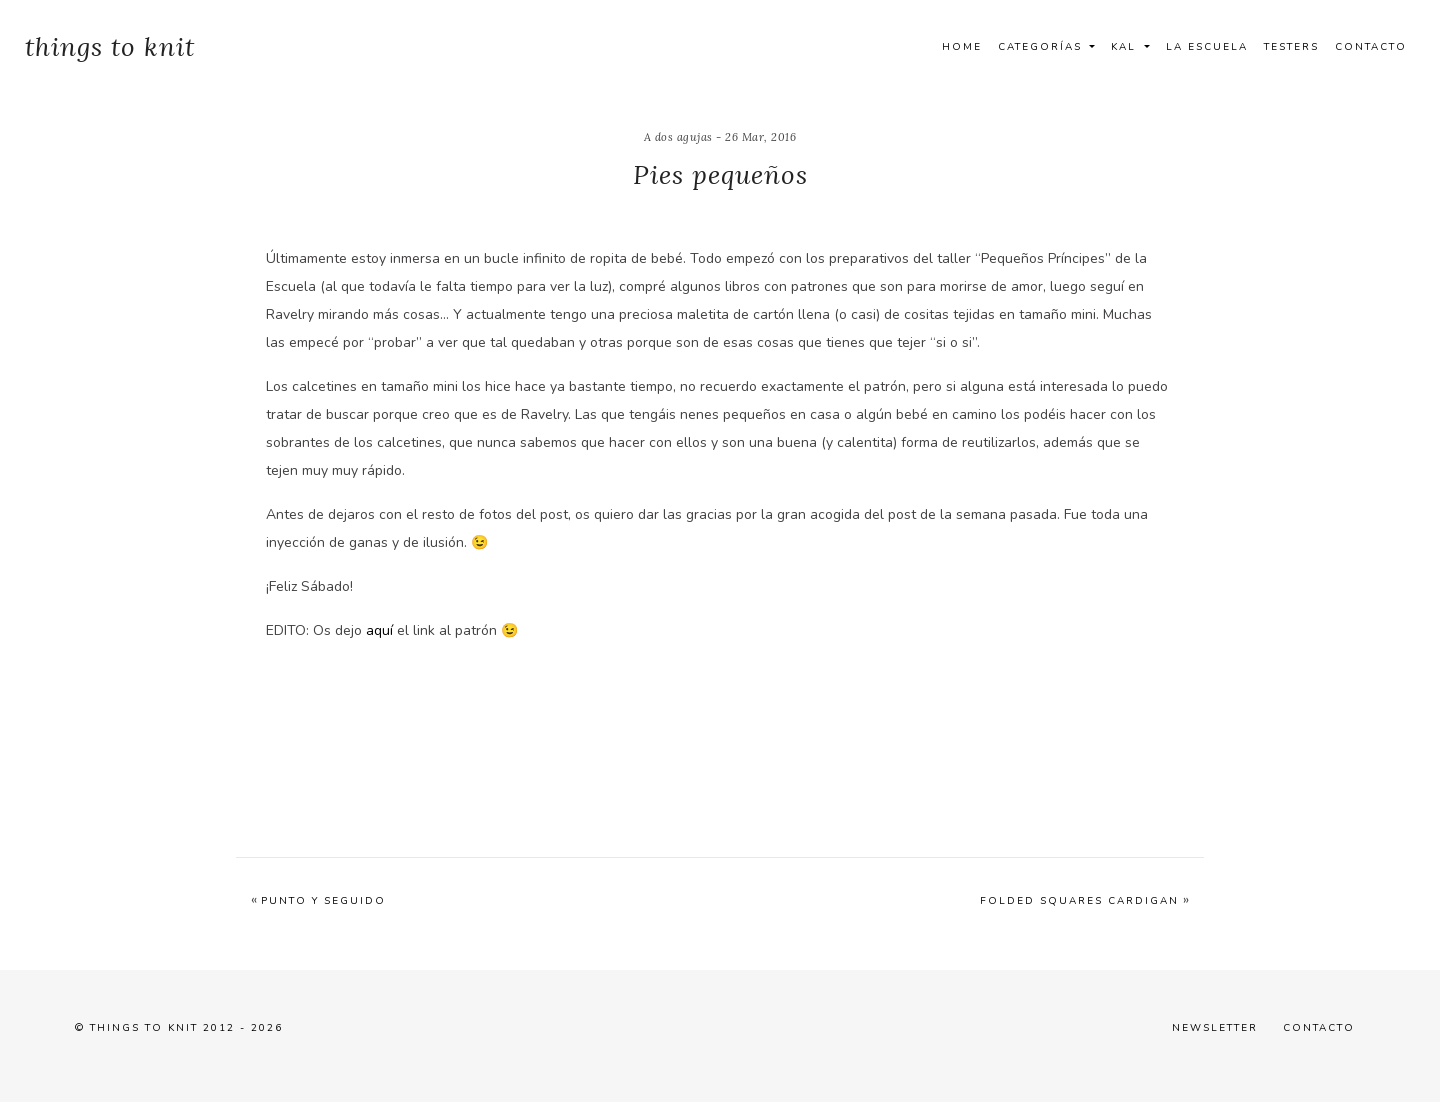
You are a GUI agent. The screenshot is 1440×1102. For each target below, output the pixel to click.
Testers (1291, 47)
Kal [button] (1126, 47)
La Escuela (1207, 47)
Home (962, 47)
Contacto (1371, 47)
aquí (379, 630)
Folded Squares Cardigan (1079, 901)
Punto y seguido (323, 901)
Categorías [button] (1042, 47)
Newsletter (1215, 1028)
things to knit (110, 46)
